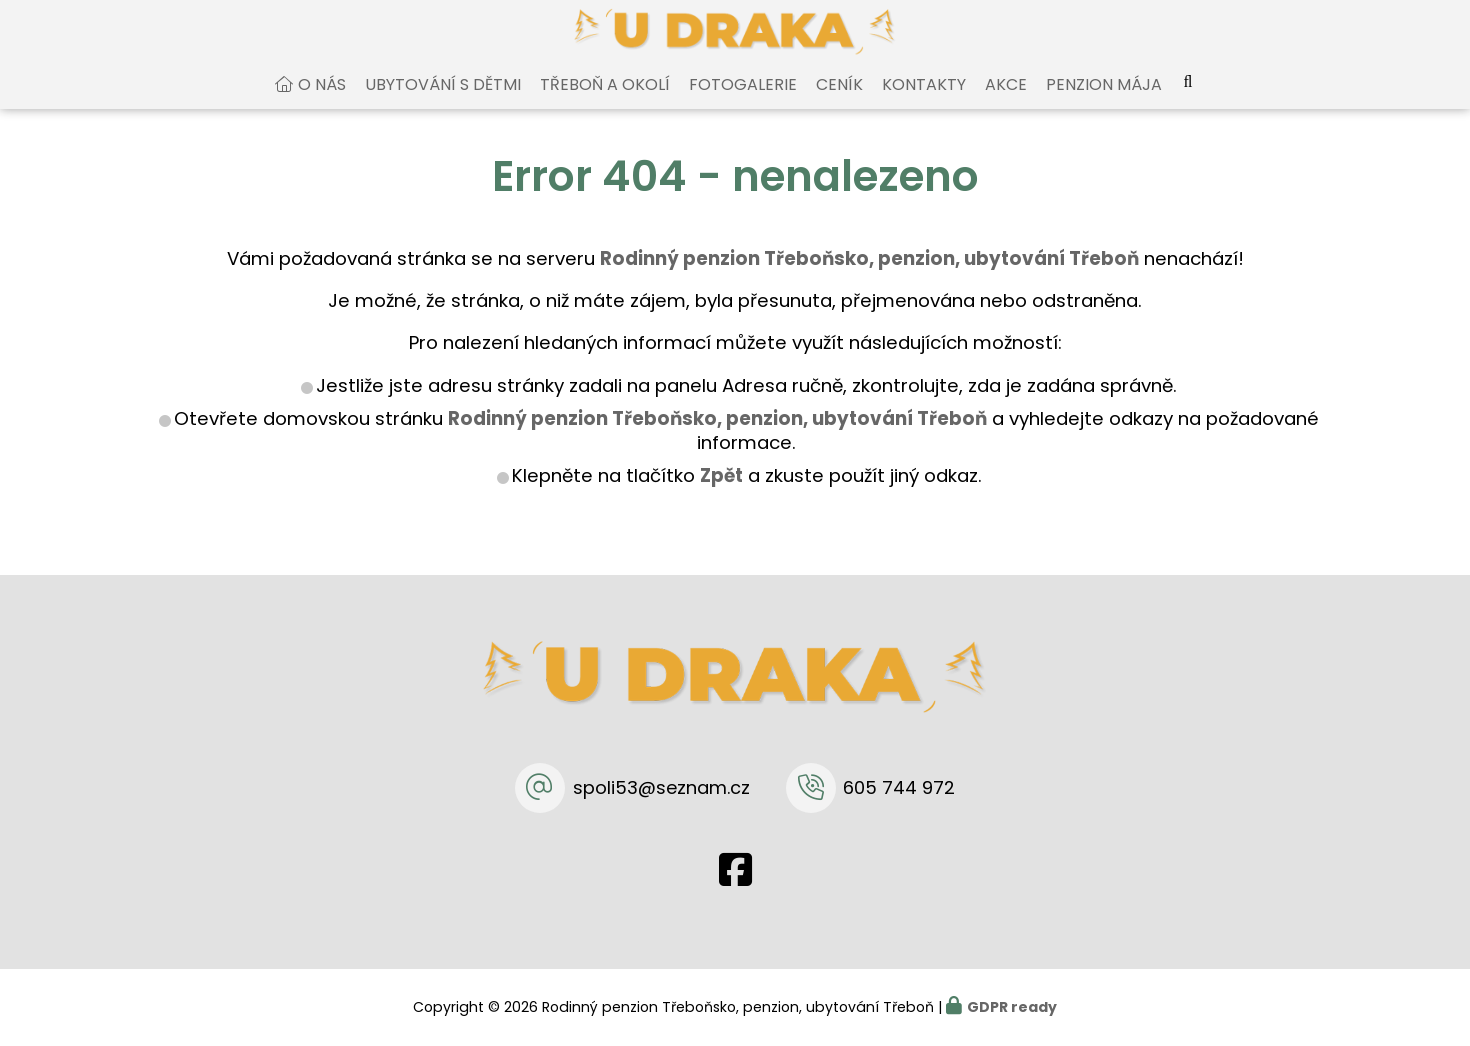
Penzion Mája (1104, 103)
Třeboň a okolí (605, 103)
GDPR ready (1012, 1007)
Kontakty (924, 103)
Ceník (839, 103)
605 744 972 (899, 787)
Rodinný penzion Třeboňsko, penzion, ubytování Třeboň (717, 437)
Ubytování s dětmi (443, 103)
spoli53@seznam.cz (661, 787)
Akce (1006, 103)
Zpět (721, 494)
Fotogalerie (743, 103)
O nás (322, 103)
